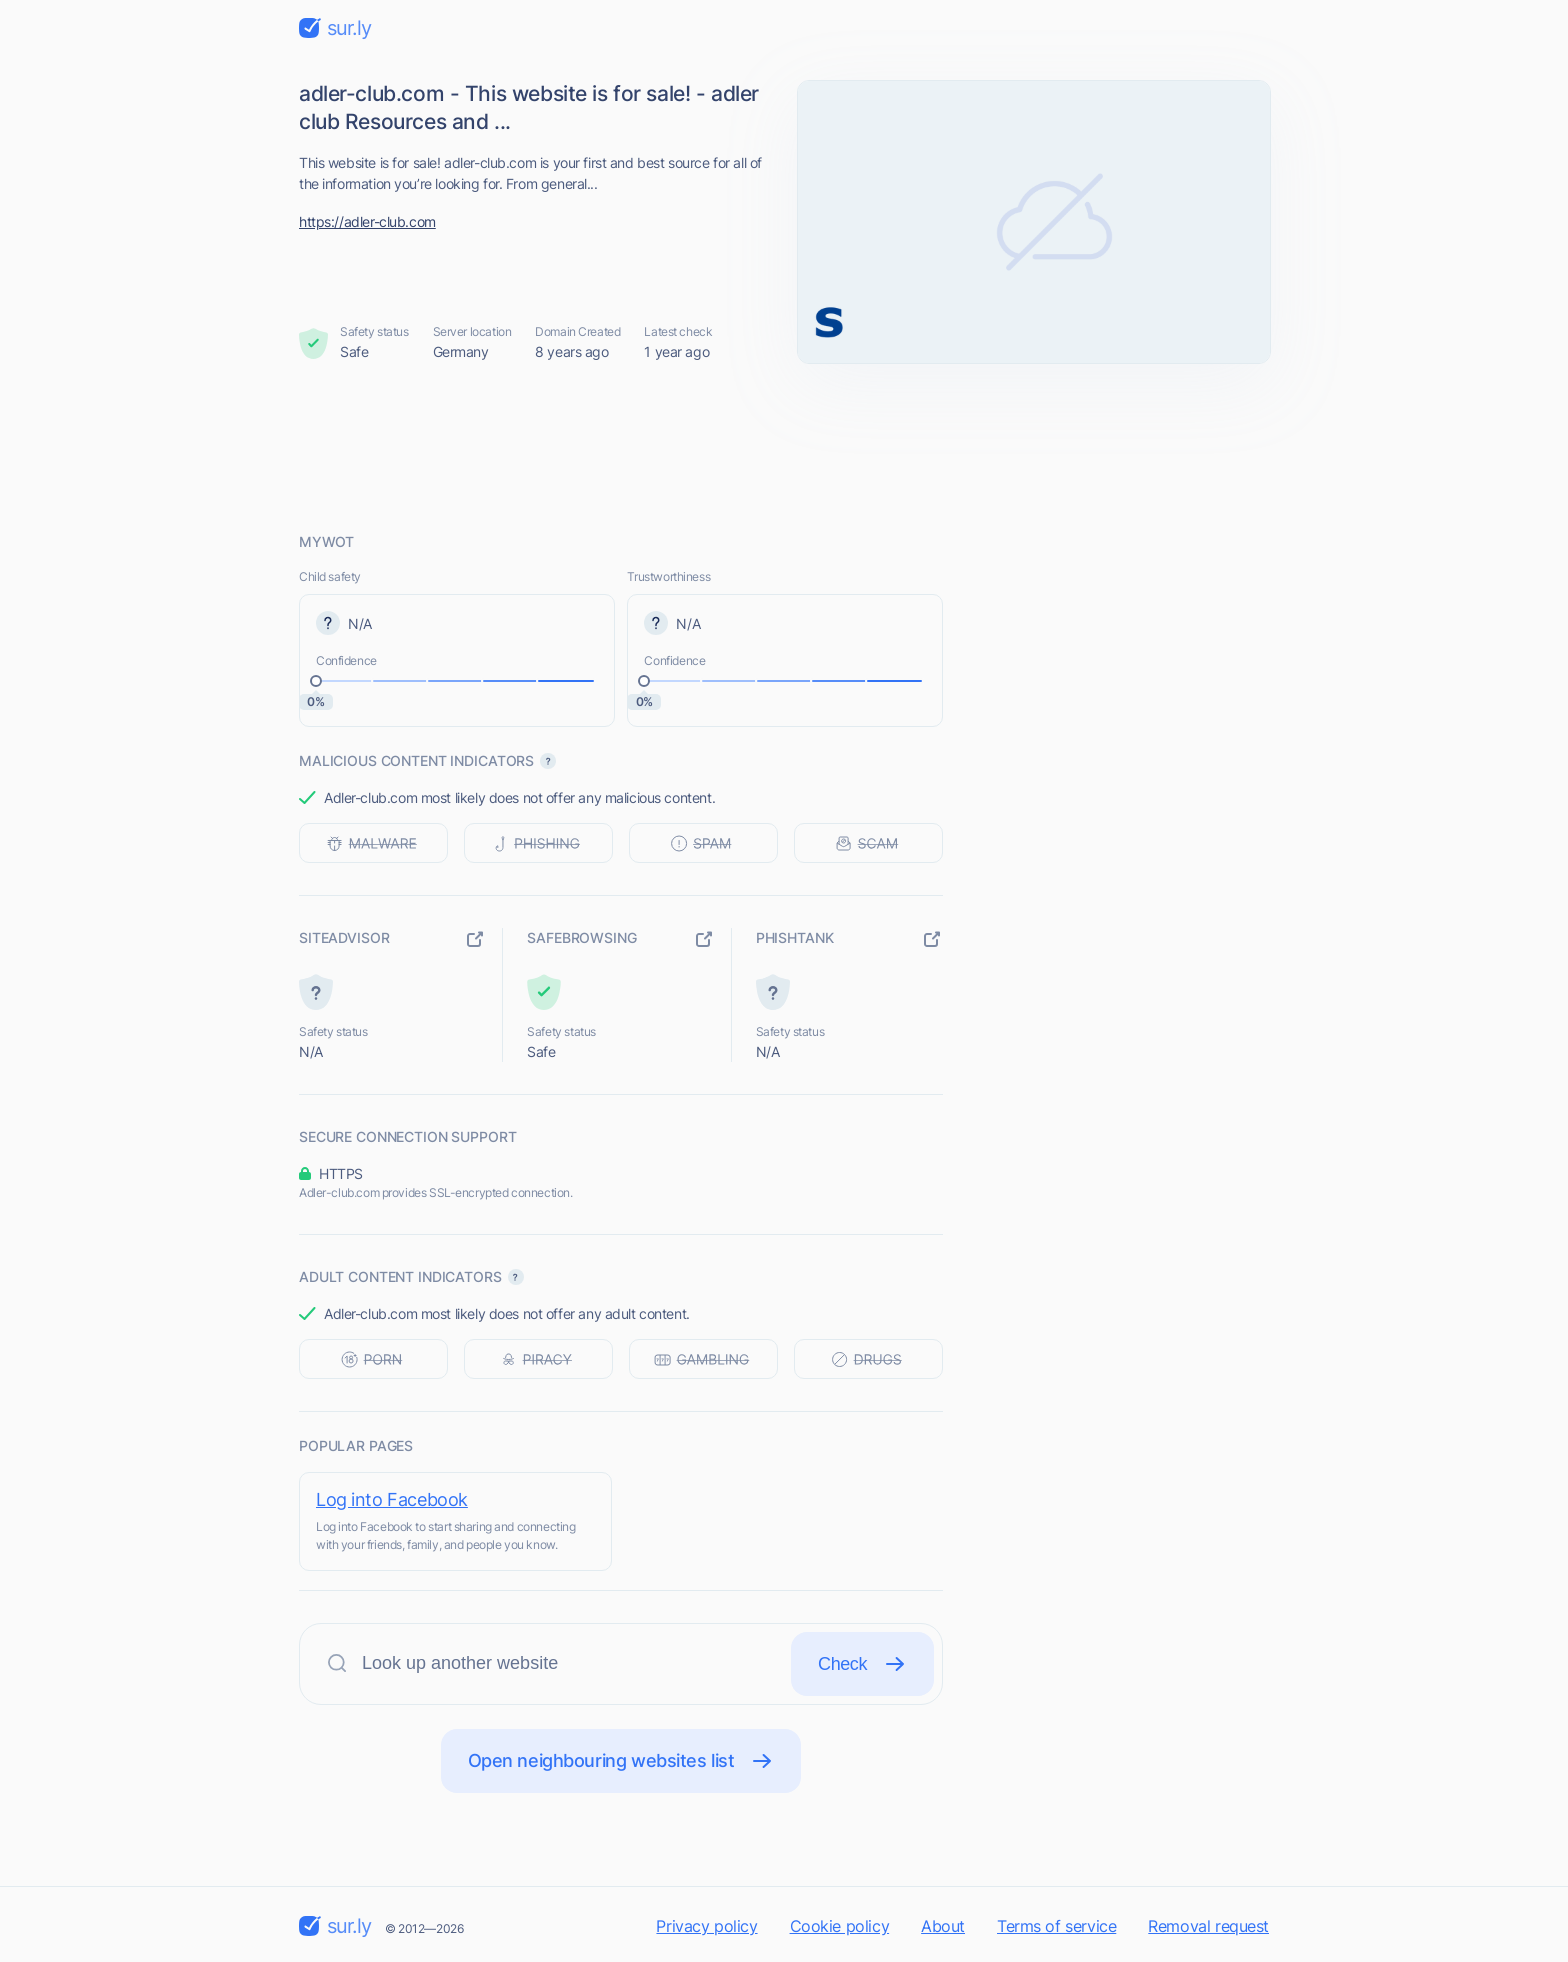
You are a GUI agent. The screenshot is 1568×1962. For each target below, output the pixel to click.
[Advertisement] (784, 447)
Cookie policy (840, 1926)
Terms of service (1056, 1926)
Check (862, 1664)
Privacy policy (706, 1926)
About (943, 1926)
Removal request (1208, 1926)
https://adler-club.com (367, 221)
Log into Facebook (392, 1499)
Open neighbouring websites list (621, 1761)
